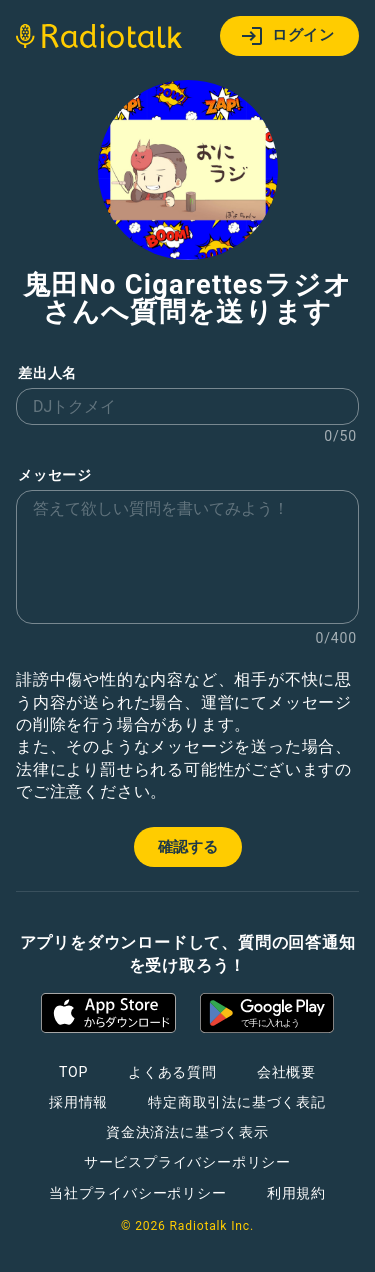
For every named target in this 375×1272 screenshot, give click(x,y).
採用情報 (78, 1102)
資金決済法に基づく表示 (187, 1132)
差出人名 (47, 373)
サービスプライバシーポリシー (187, 1162)
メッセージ (55, 475)
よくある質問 (172, 1072)
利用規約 (296, 1193)
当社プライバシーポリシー (138, 1193)
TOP (73, 1072)
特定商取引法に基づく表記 (237, 1102)
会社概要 (286, 1072)
